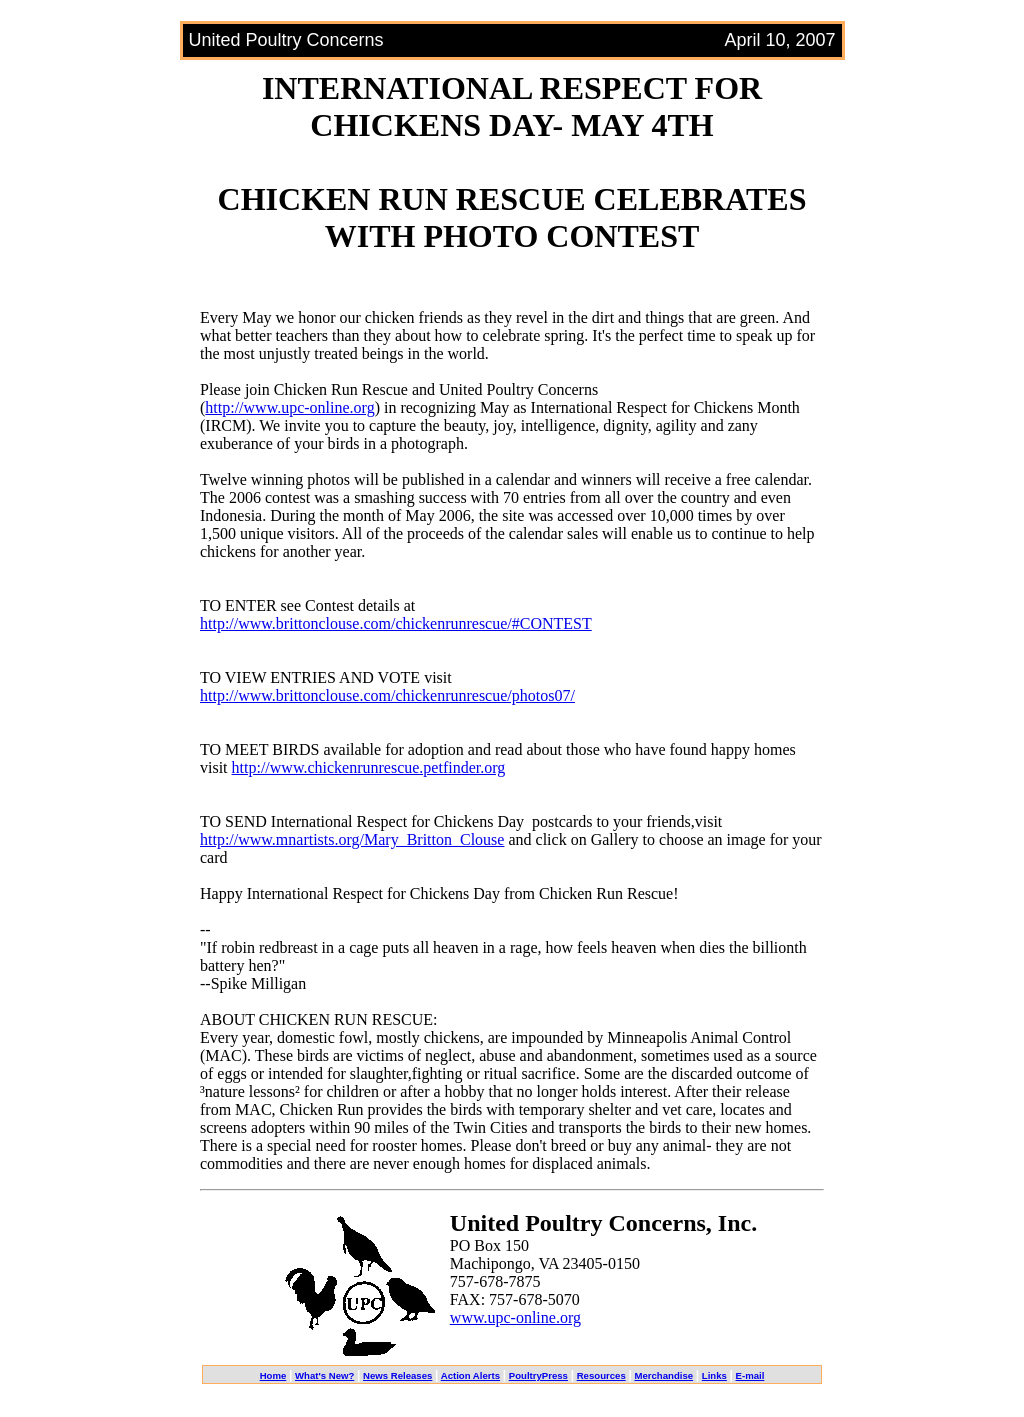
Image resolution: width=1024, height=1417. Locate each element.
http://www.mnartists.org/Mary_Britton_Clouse (352, 839)
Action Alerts (470, 1375)
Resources (601, 1375)
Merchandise (663, 1375)
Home (273, 1375)
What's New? (324, 1375)
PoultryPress (538, 1375)
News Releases (397, 1375)
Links (714, 1375)
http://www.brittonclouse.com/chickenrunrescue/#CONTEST (396, 623)
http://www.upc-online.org (289, 407)
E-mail (750, 1375)
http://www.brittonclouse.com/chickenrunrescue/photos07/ (387, 695)
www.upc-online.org (515, 1317)
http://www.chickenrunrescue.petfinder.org (369, 767)
